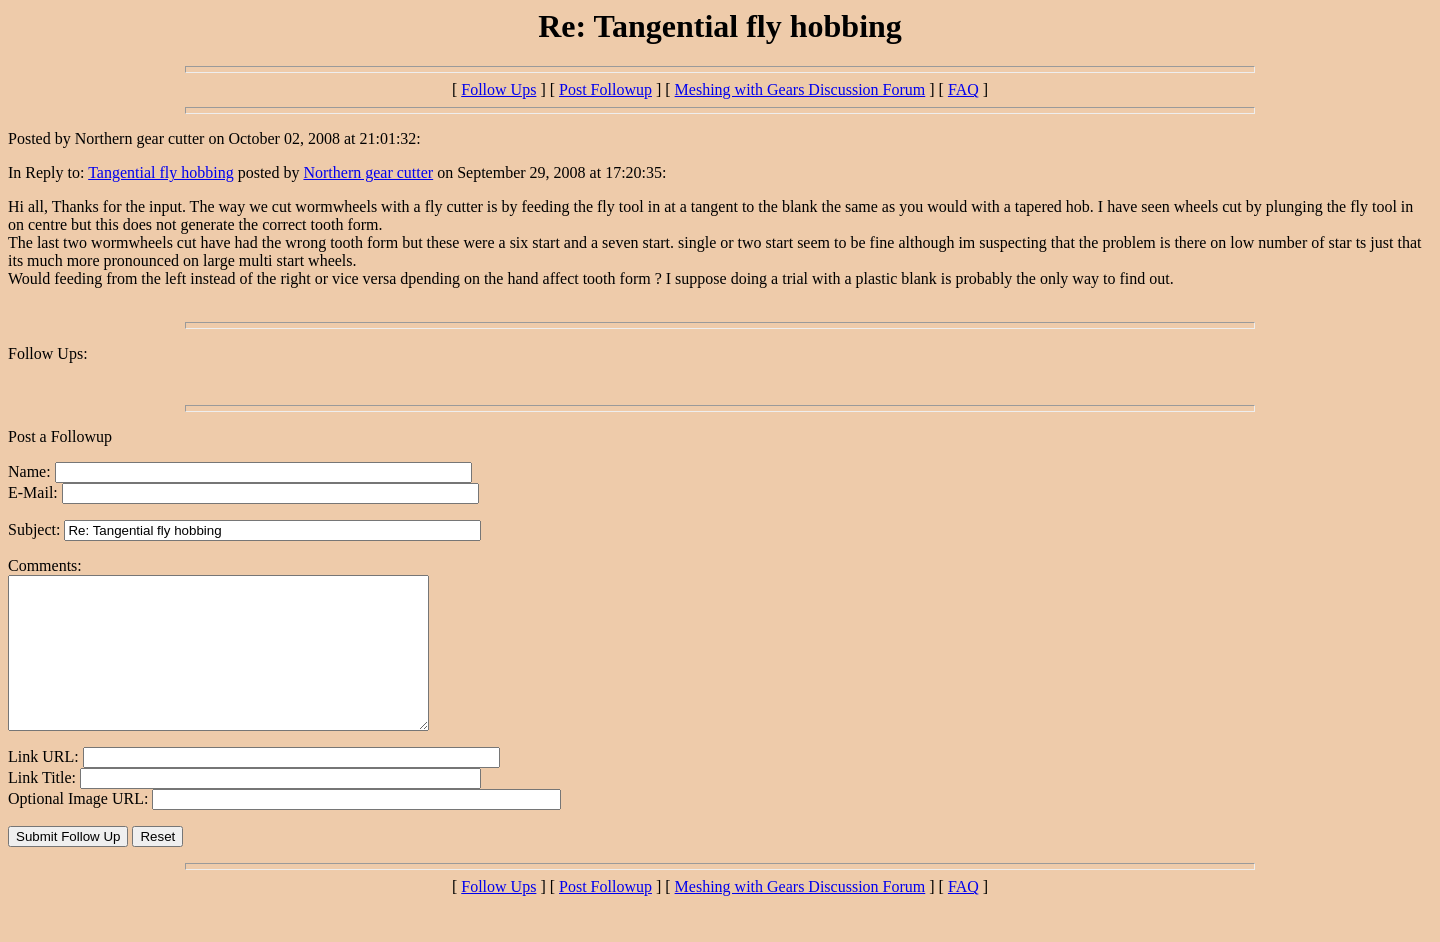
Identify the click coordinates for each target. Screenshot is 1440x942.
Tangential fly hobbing (161, 172)
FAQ (963, 89)
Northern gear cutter (368, 172)
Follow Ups (498, 89)
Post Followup (605, 89)
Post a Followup (60, 436)
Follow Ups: (48, 353)
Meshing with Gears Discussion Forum (800, 89)
